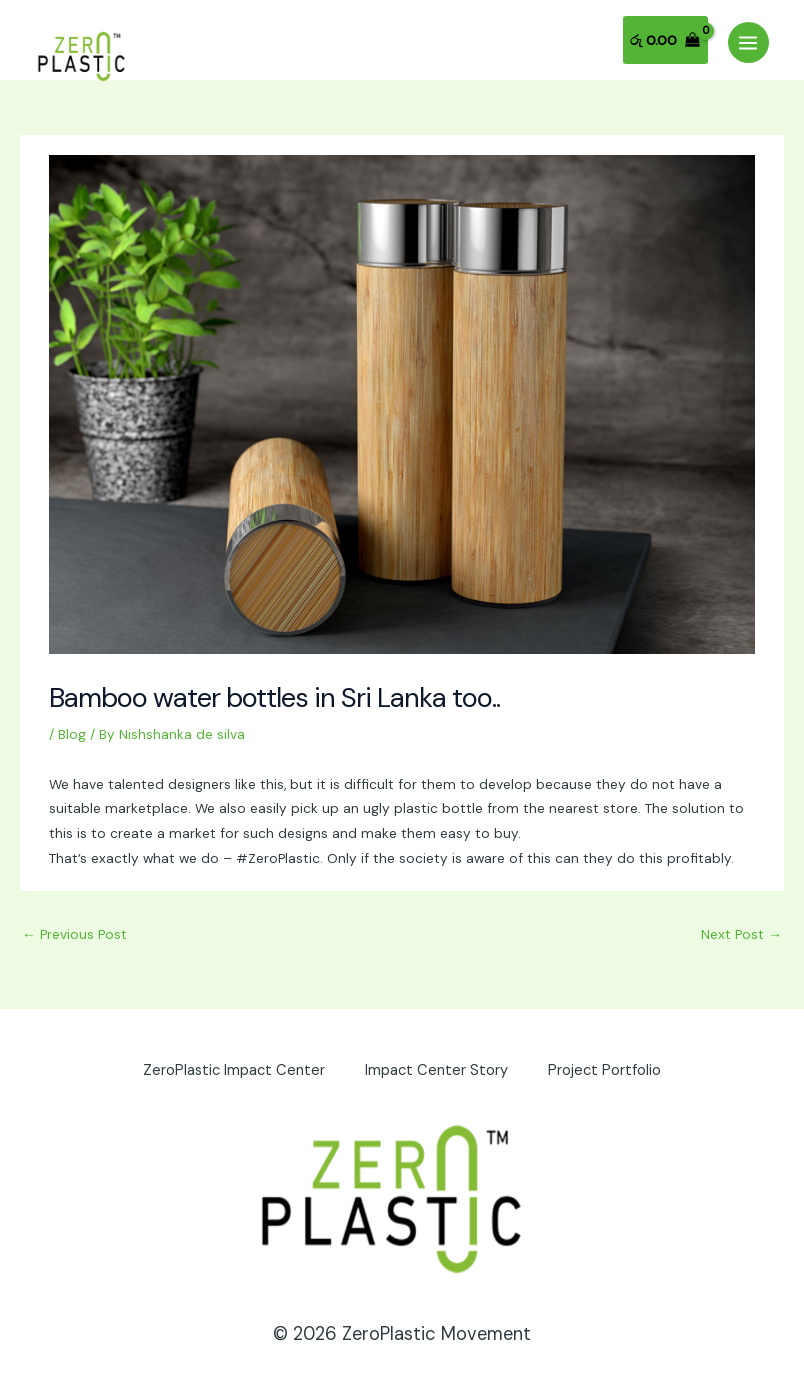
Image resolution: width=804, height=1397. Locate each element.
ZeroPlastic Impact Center (234, 1070)
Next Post (741, 934)
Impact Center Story (436, 1070)
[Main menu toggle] (748, 42)
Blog (72, 734)
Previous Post (74, 934)
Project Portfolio (604, 1070)
